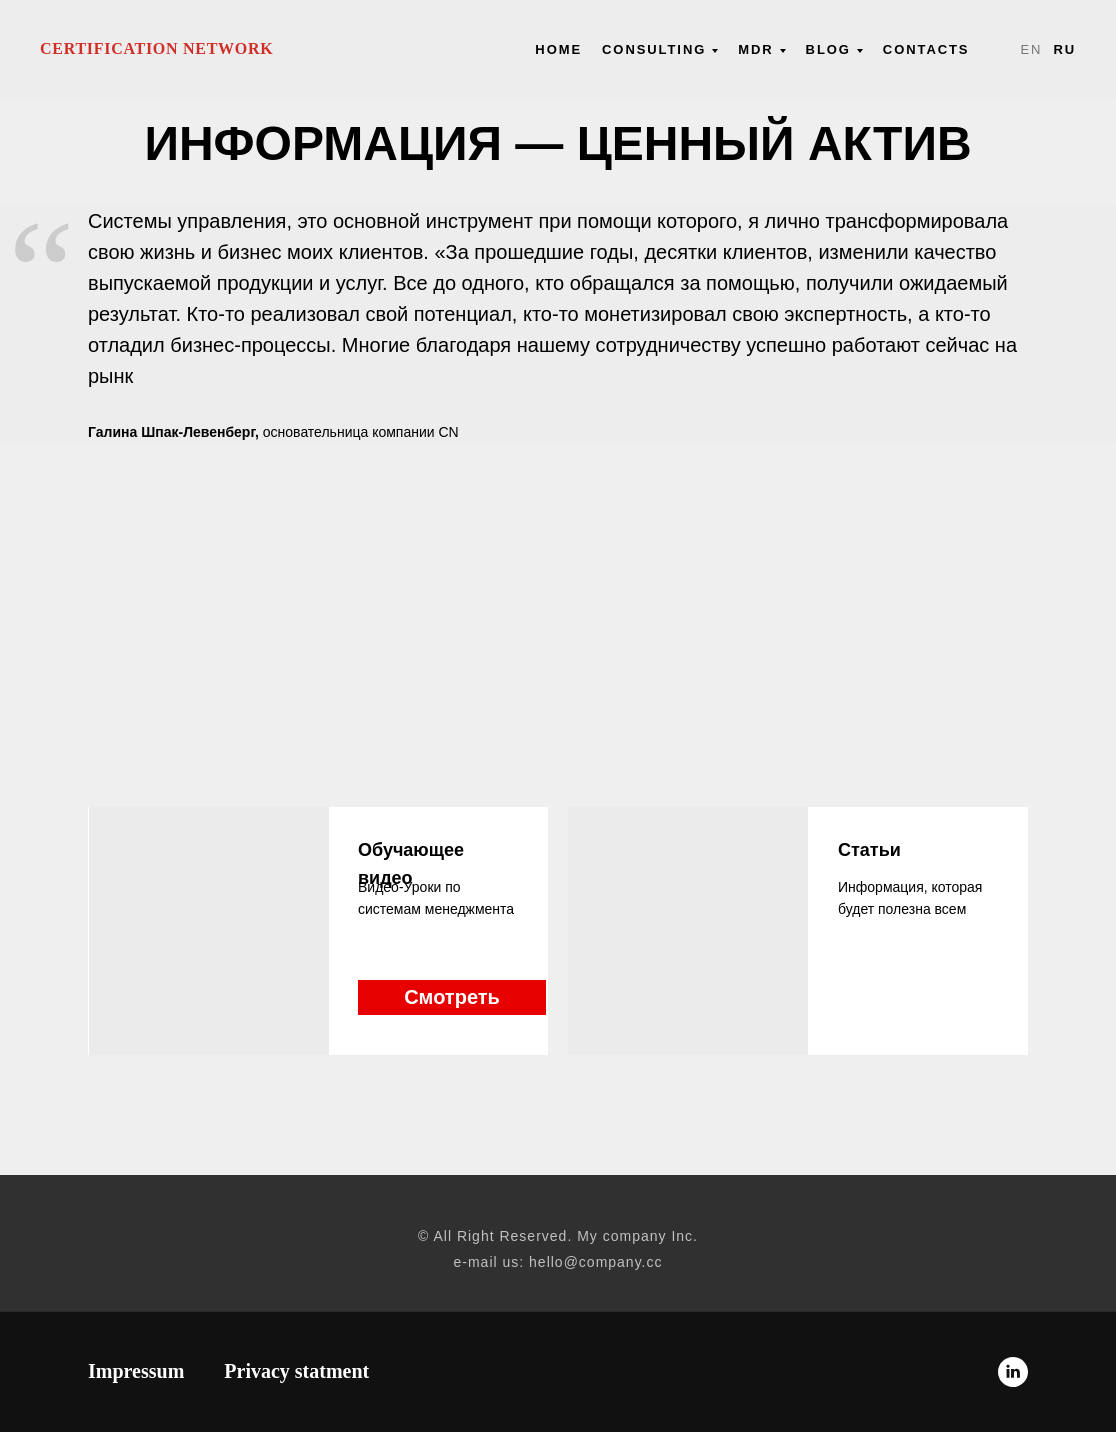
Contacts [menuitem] (926, 49)
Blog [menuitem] (828, 49)
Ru (1064, 49)
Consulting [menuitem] (654, 49)
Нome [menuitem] (558, 49)
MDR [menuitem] (755, 49)
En (1031, 49)
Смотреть (452, 997)
